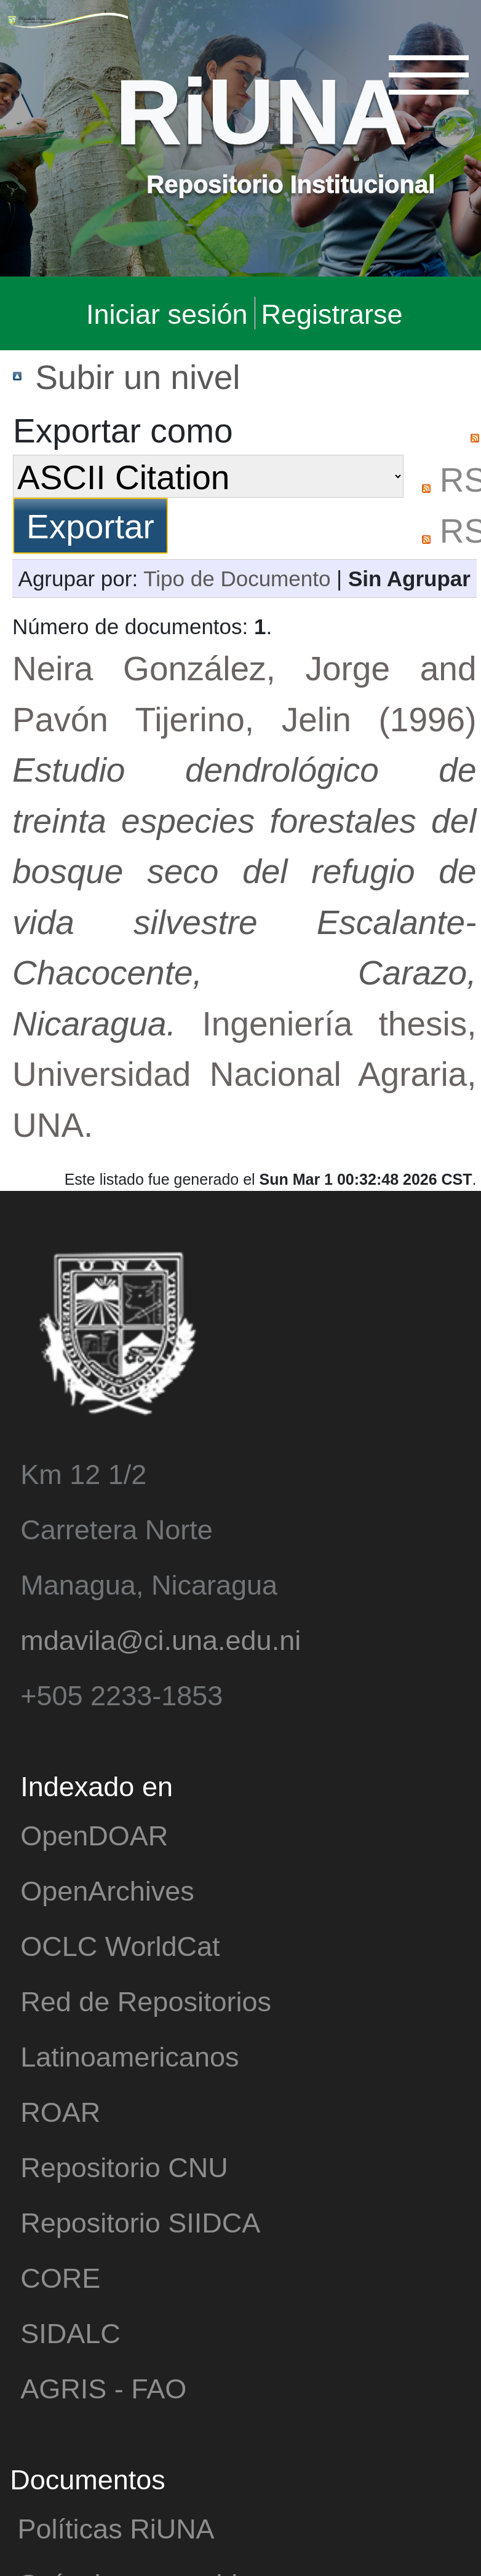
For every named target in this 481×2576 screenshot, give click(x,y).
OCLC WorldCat (120, 1945)
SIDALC (70, 2332)
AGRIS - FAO (103, 2387)
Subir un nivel (137, 376)
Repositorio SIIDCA (140, 2221)
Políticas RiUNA (116, 2527)
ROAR (60, 2111)
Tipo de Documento (236, 578)
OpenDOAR (94, 1834)
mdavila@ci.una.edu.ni (160, 1639)
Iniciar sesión (167, 313)
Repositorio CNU (124, 2166)
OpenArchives (107, 1890)
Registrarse (332, 313)
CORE (60, 2277)
